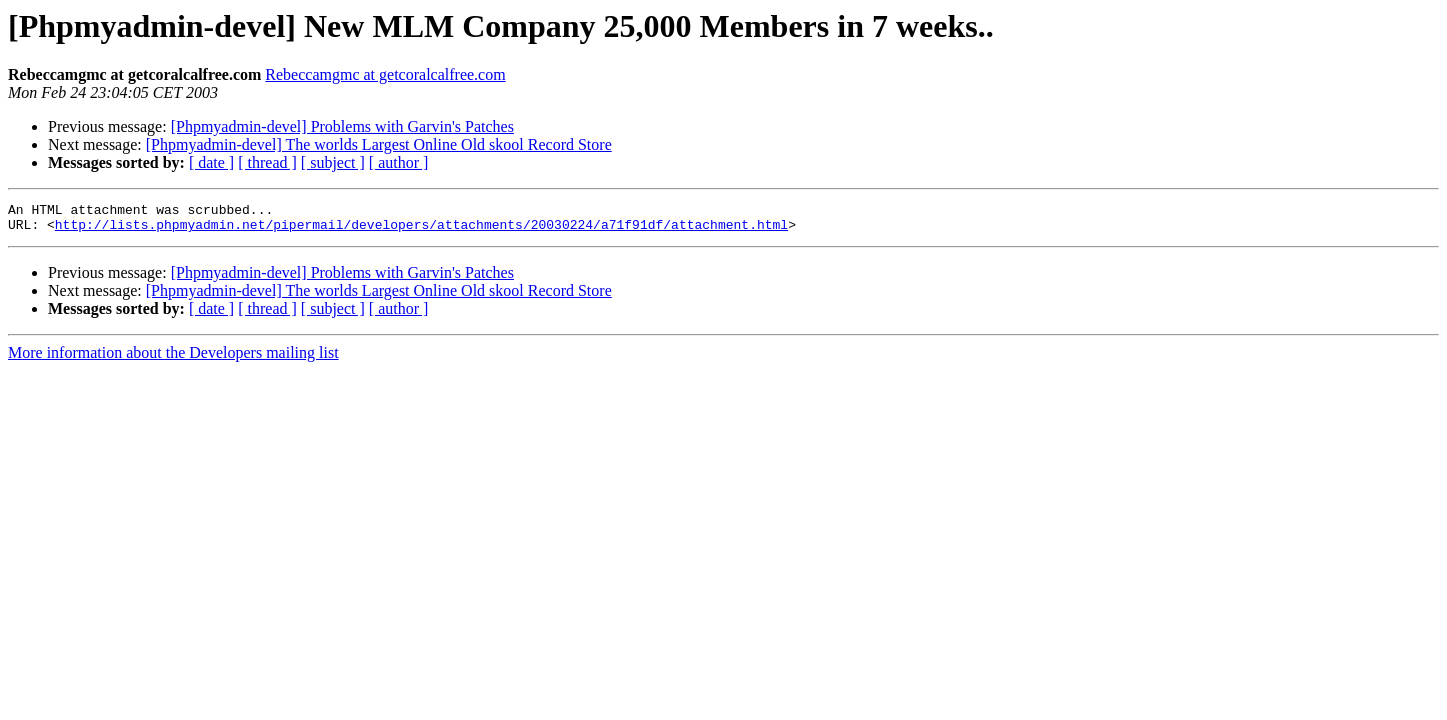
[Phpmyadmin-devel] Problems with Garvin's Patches (342, 126)
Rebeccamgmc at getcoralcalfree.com (385, 74)
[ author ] (399, 162)
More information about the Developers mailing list (173, 358)
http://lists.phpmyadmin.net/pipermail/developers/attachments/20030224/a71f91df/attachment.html (421, 230)
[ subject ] (333, 162)
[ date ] (211, 162)
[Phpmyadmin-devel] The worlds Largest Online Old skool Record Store (379, 144)
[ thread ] (267, 162)
